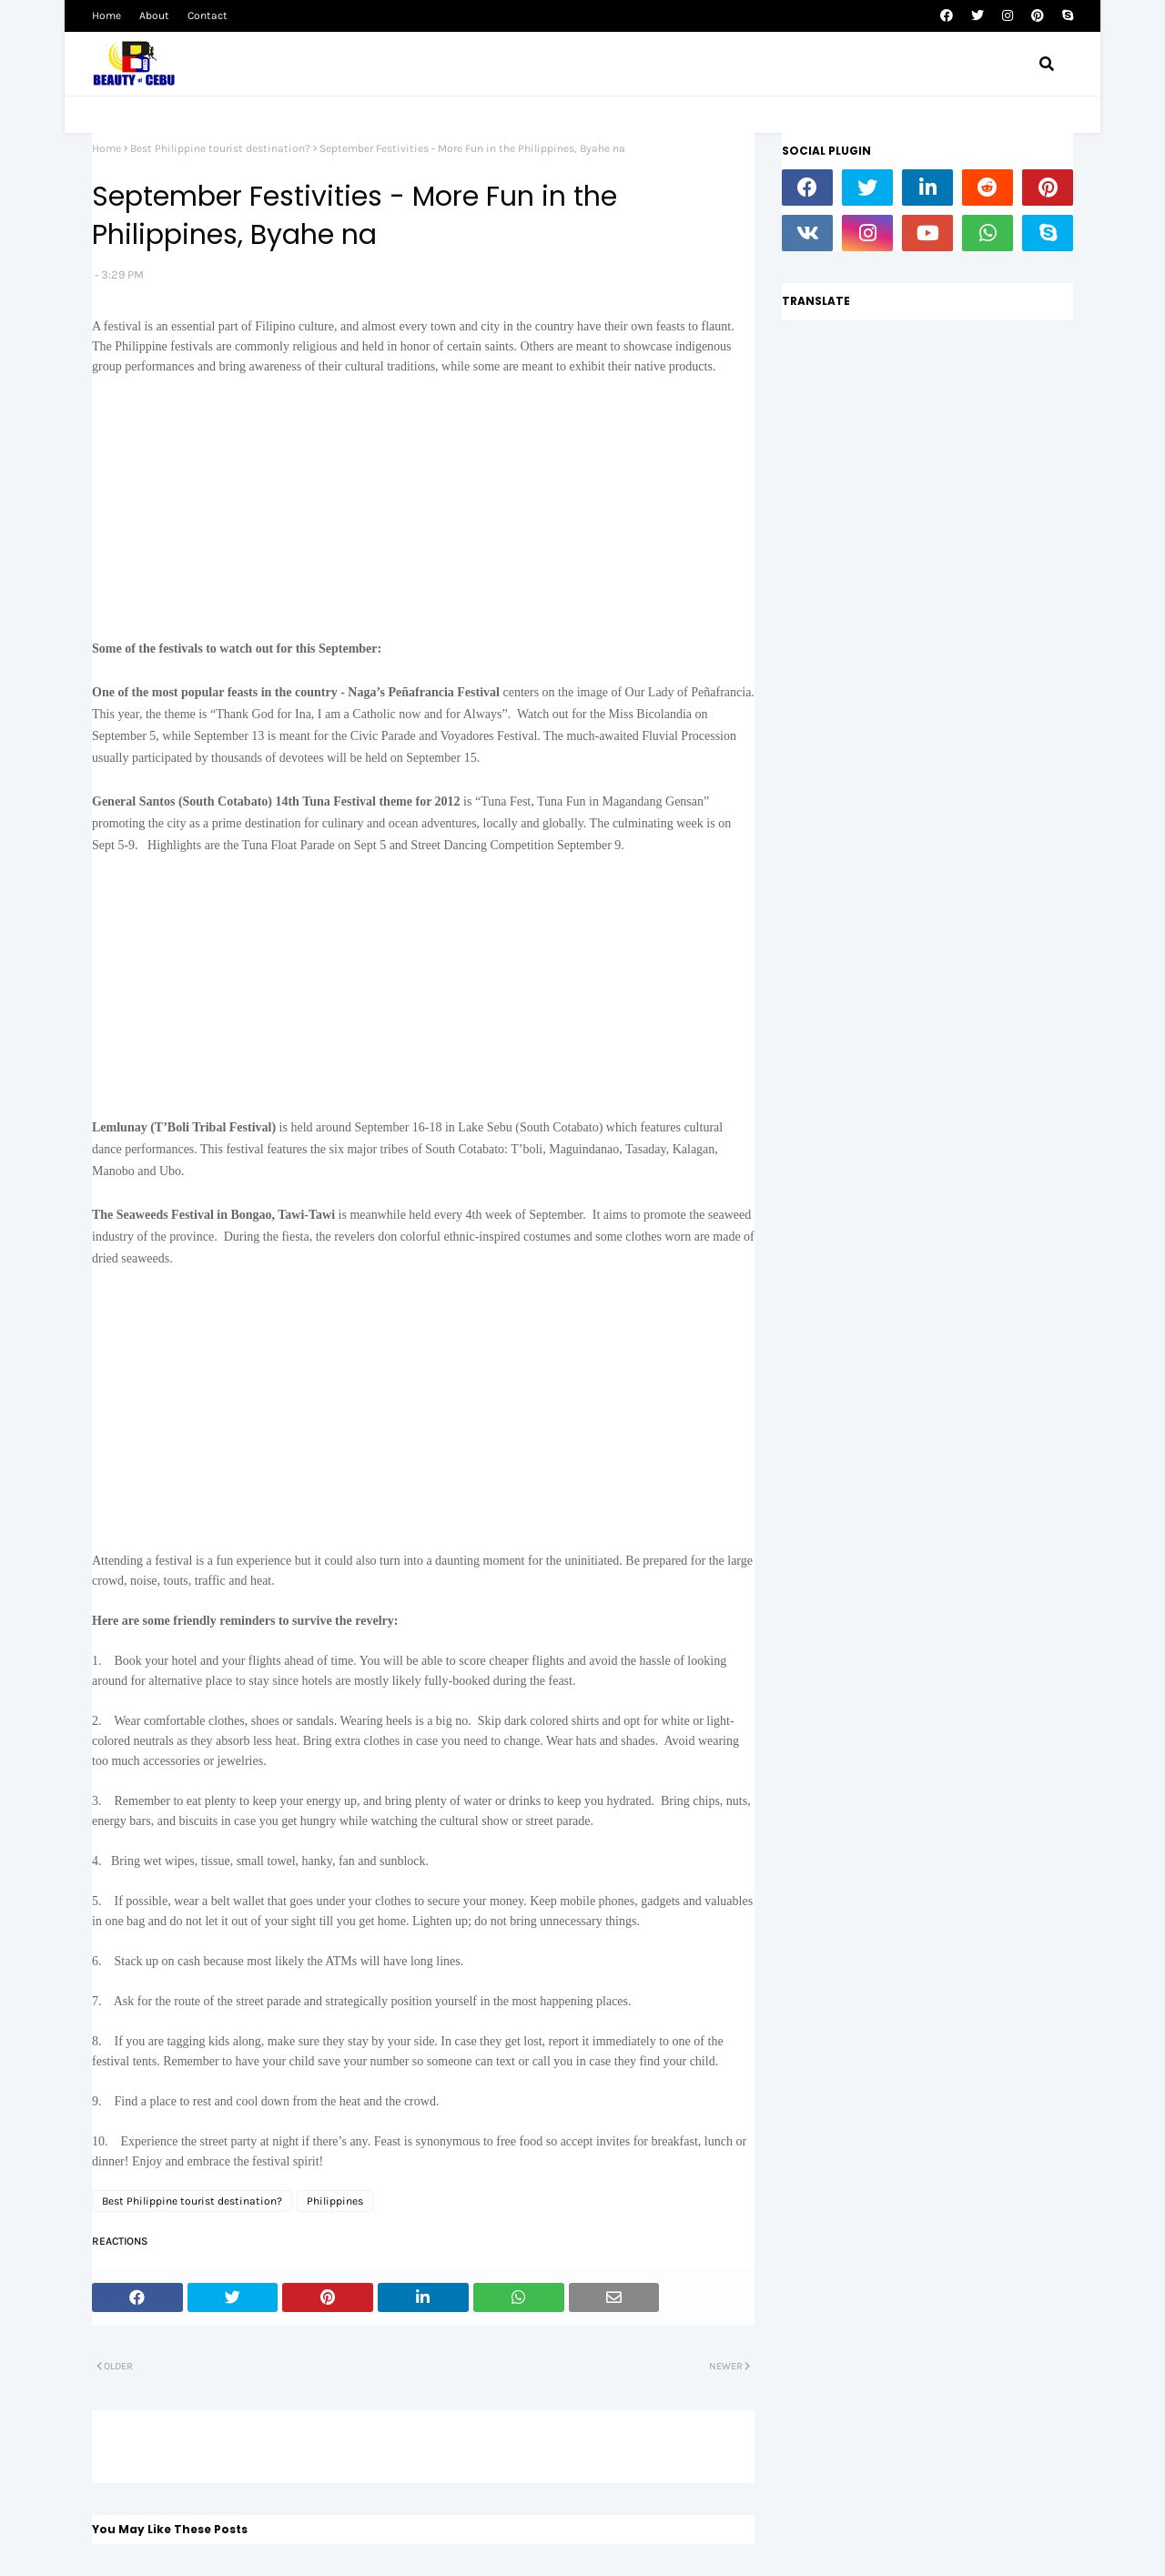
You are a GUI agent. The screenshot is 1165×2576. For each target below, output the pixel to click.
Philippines (335, 2201)
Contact (207, 15)
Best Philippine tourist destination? (220, 148)
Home (106, 15)
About (154, 15)
